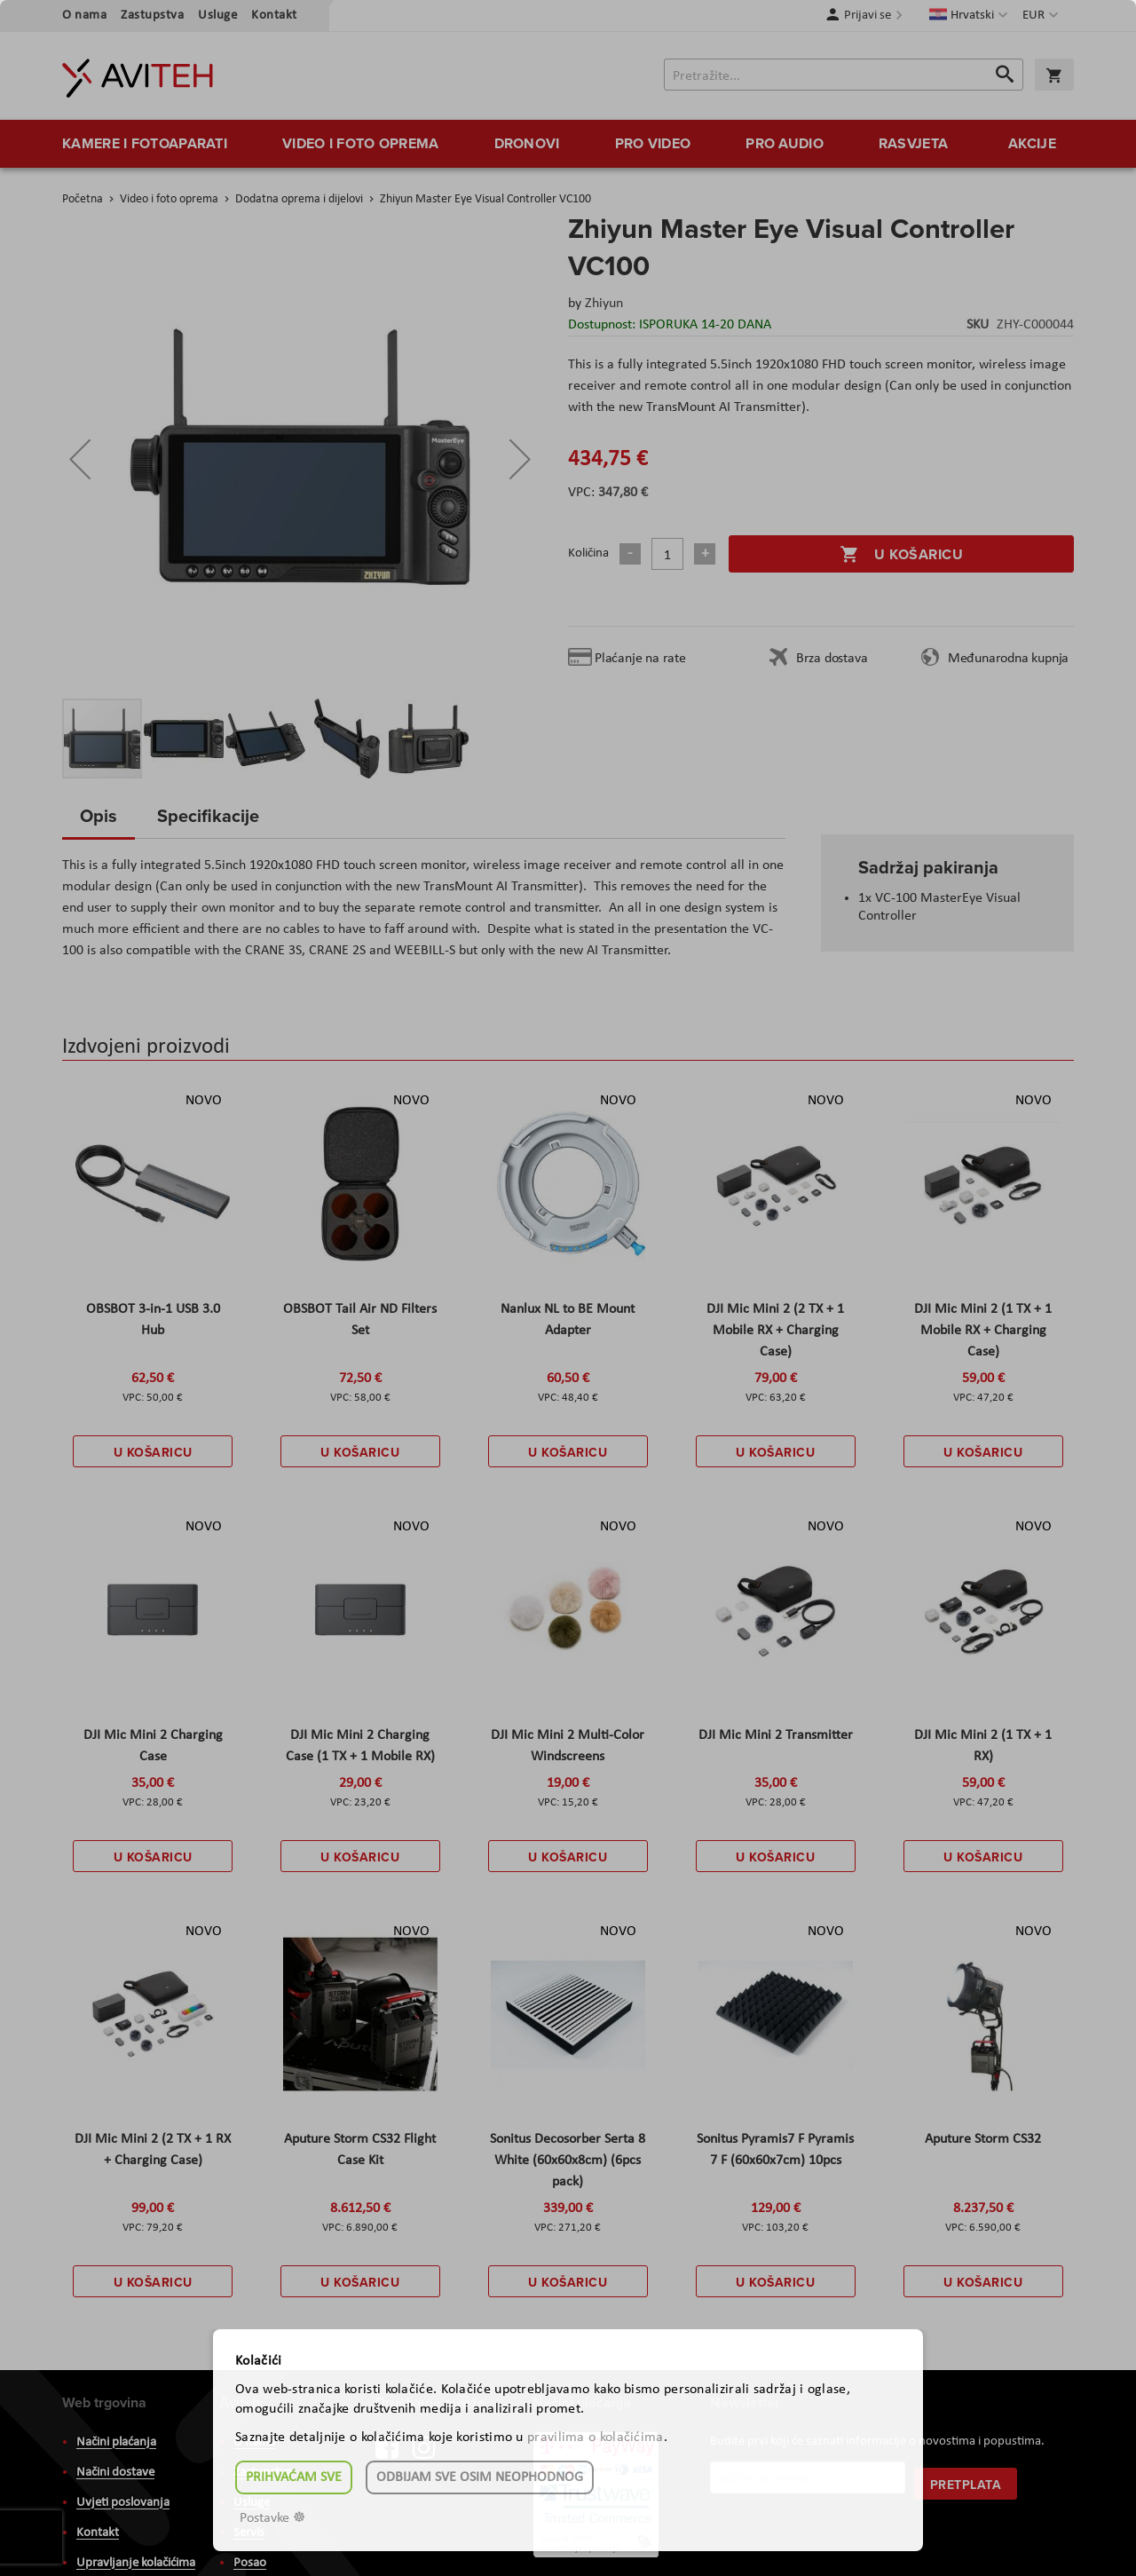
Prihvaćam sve (294, 2477)
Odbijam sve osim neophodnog (479, 2477)
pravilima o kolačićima (595, 2437)
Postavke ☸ (272, 2518)
